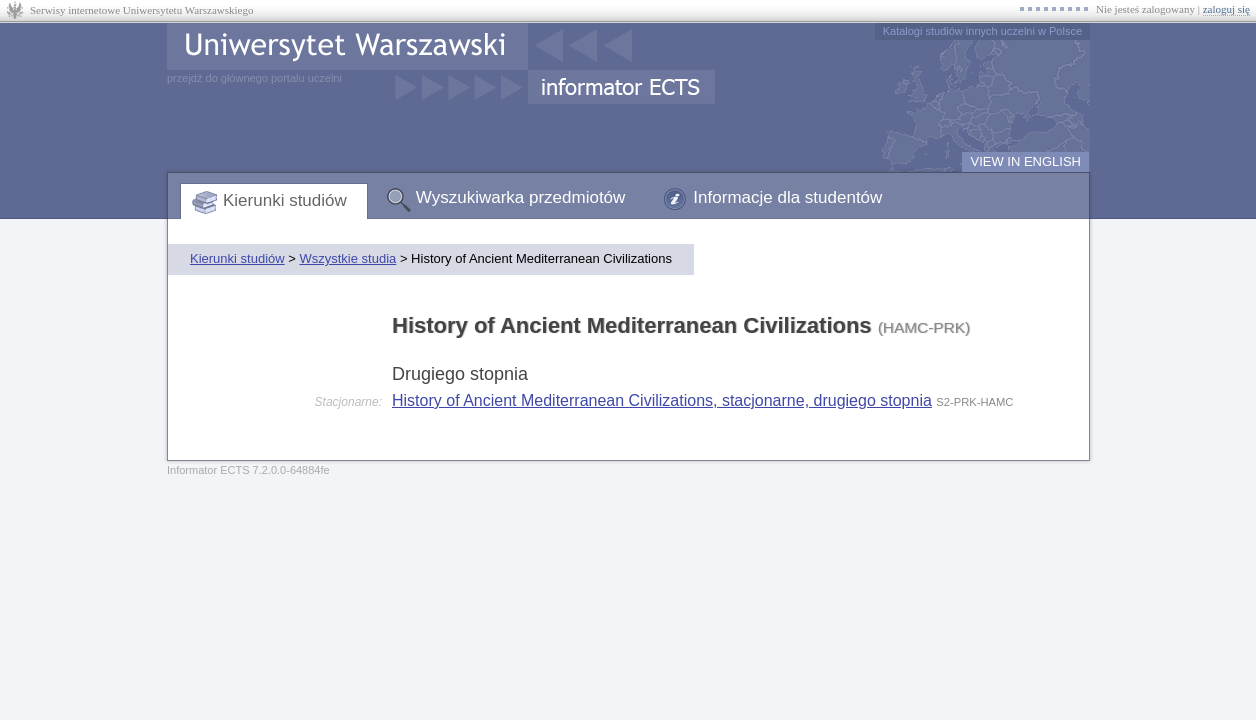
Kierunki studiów (285, 200)
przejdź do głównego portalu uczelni (254, 78)
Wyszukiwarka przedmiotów (521, 197)
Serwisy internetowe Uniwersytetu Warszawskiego (141, 10)
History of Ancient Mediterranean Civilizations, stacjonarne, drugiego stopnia (662, 400)
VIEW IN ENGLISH (1025, 161)
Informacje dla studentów (787, 197)
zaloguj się (1226, 9)
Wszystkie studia (347, 258)
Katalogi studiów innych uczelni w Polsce (982, 31)
